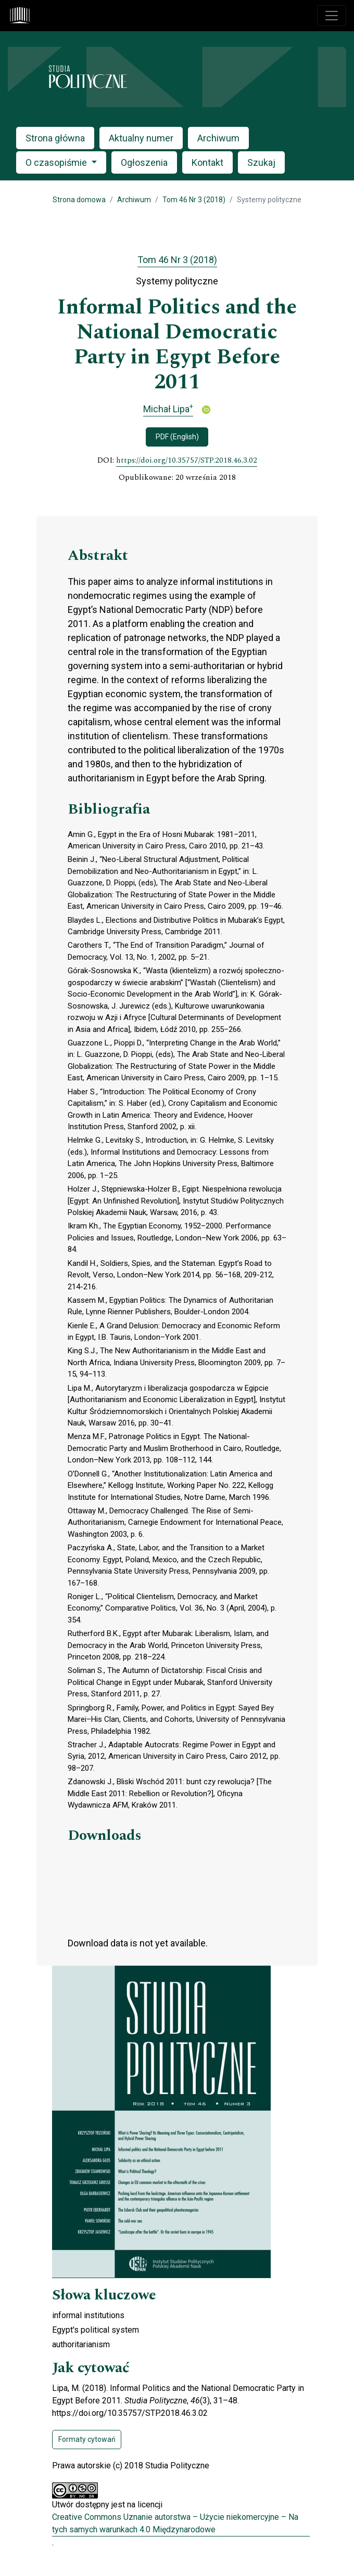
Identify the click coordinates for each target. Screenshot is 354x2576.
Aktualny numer (141, 138)
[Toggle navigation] (331, 15)
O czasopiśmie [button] (57, 162)
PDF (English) (177, 437)
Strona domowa (79, 199)
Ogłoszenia (144, 162)
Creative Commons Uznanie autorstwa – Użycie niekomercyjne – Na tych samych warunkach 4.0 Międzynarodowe (175, 2523)
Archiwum (218, 138)
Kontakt (207, 162)
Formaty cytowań (87, 2439)
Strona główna (55, 138)
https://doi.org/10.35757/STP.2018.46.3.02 (186, 460)
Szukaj (261, 162)
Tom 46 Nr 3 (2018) (193, 199)
